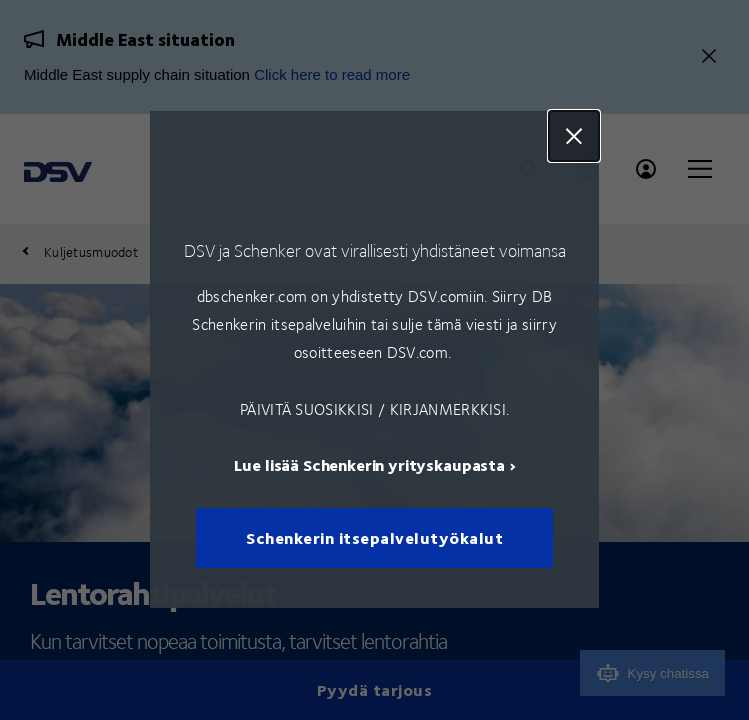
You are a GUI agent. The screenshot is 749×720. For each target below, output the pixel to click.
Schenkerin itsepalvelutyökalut (374, 538)
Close (574, 136)
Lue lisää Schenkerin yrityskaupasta (369, 465)
